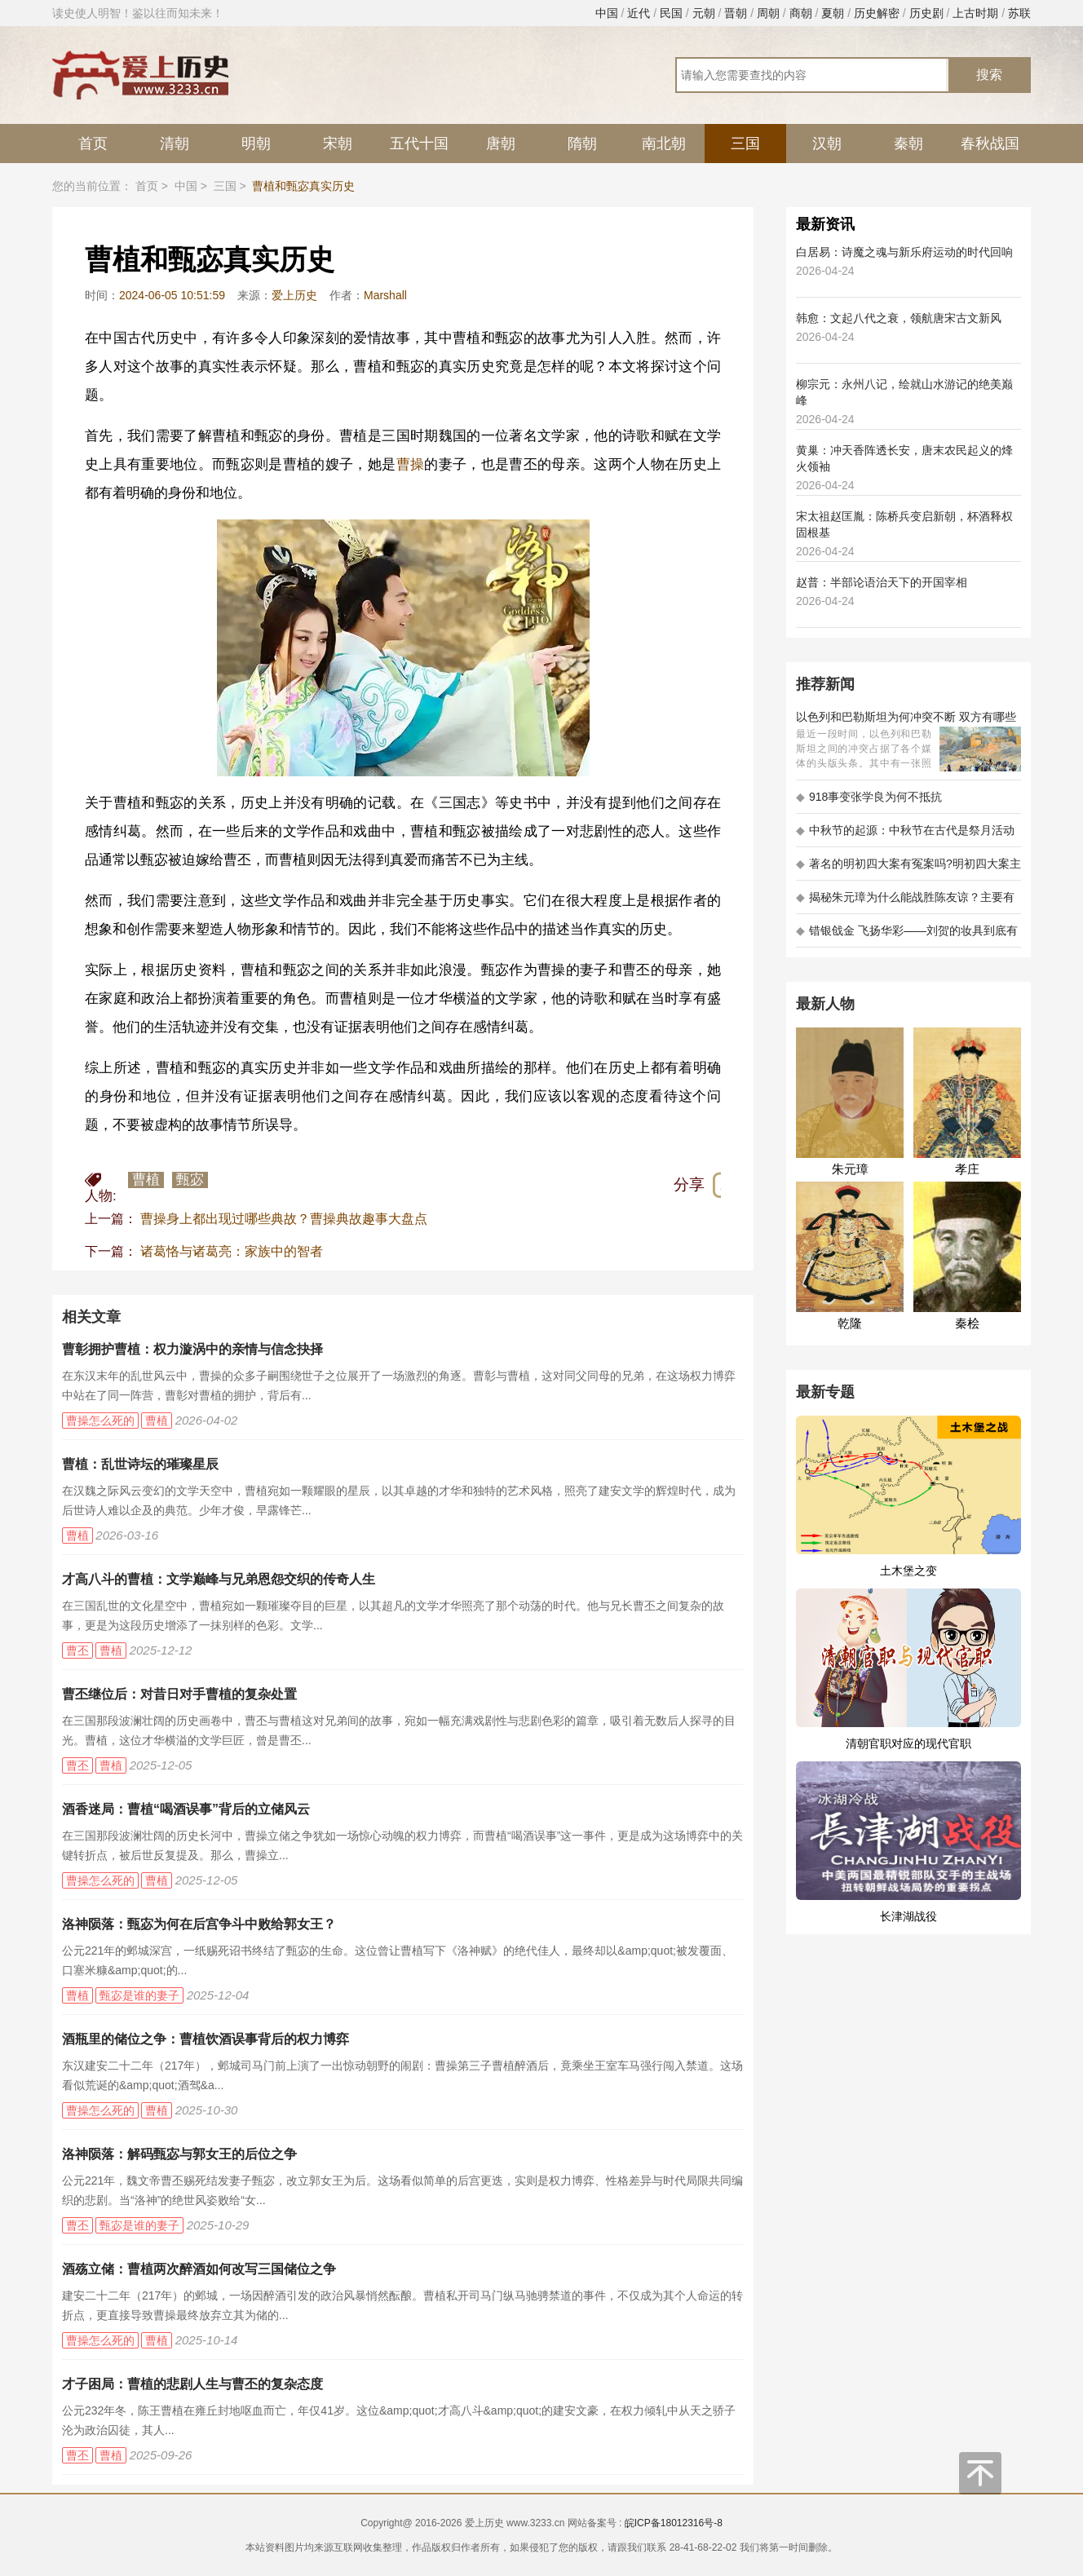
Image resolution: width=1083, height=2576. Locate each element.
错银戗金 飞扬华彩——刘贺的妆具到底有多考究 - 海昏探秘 (907, 936)
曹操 (410, 464)
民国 (671, 13)
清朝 (174, 143)
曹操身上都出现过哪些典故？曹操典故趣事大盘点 (283, 1219)
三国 (745, 143)
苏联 (1019, 13)
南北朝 (664, 143)
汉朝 (827, 143)
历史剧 (926, 13)
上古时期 (975, 13)
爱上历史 (294, 295)
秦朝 (908, 143)
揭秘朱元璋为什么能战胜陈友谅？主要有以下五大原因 (905, 902)
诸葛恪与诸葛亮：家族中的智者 (231, 1251)
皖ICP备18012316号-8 (674, 2523)
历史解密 (877, 13)
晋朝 (735, 13)
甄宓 (190, 1179)
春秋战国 (990, 143)
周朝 (768, 13)
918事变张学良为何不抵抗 (869, 796)
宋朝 (337, 143)
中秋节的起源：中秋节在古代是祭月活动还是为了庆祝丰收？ (905, 835)
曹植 (146, 1179)
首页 (93, 143)
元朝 (703, 13)
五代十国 (419, 143)
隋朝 (582, 143)
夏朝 (832, 13)
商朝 (800, 13)
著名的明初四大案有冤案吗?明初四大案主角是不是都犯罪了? (908, 869)
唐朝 (500, 143)
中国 (606, 13)
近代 (638, 13)
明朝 (256, 143)
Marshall (385, 295)
